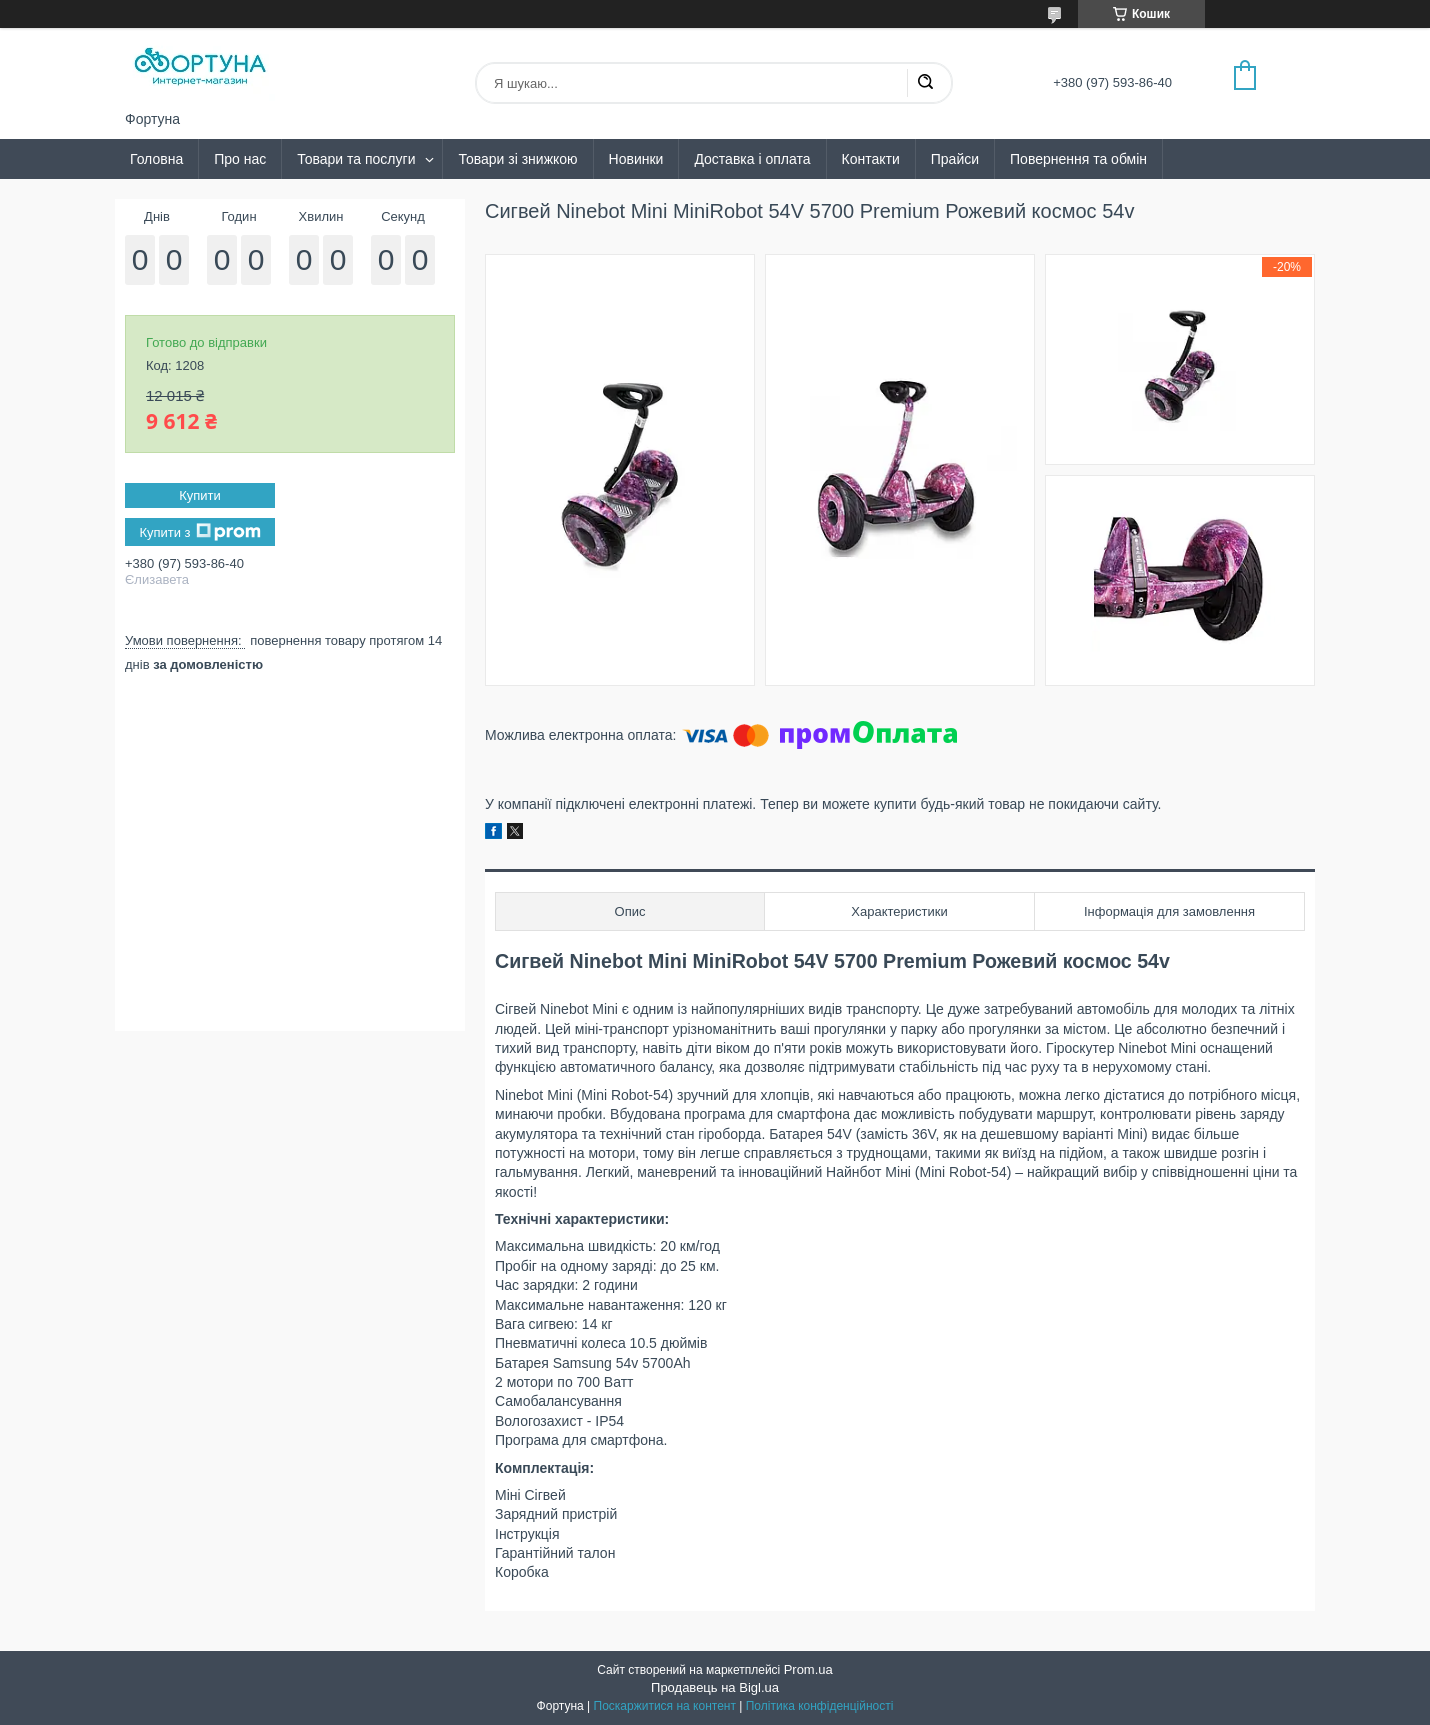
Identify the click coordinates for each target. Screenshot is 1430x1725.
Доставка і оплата (752, 159)
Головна (156, 159)
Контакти (871, 159)
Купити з (199, 532)
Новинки (636, 159)
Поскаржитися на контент (665, 1706)
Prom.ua (808, 1669)
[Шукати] (925, 83)
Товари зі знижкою (517, 159)
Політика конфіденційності (820, 1706)
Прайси (955, 159)
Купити (200, 495)
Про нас (240, 159)
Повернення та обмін (1078, 159)
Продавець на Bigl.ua (715, 1687)
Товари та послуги (356, 159)
